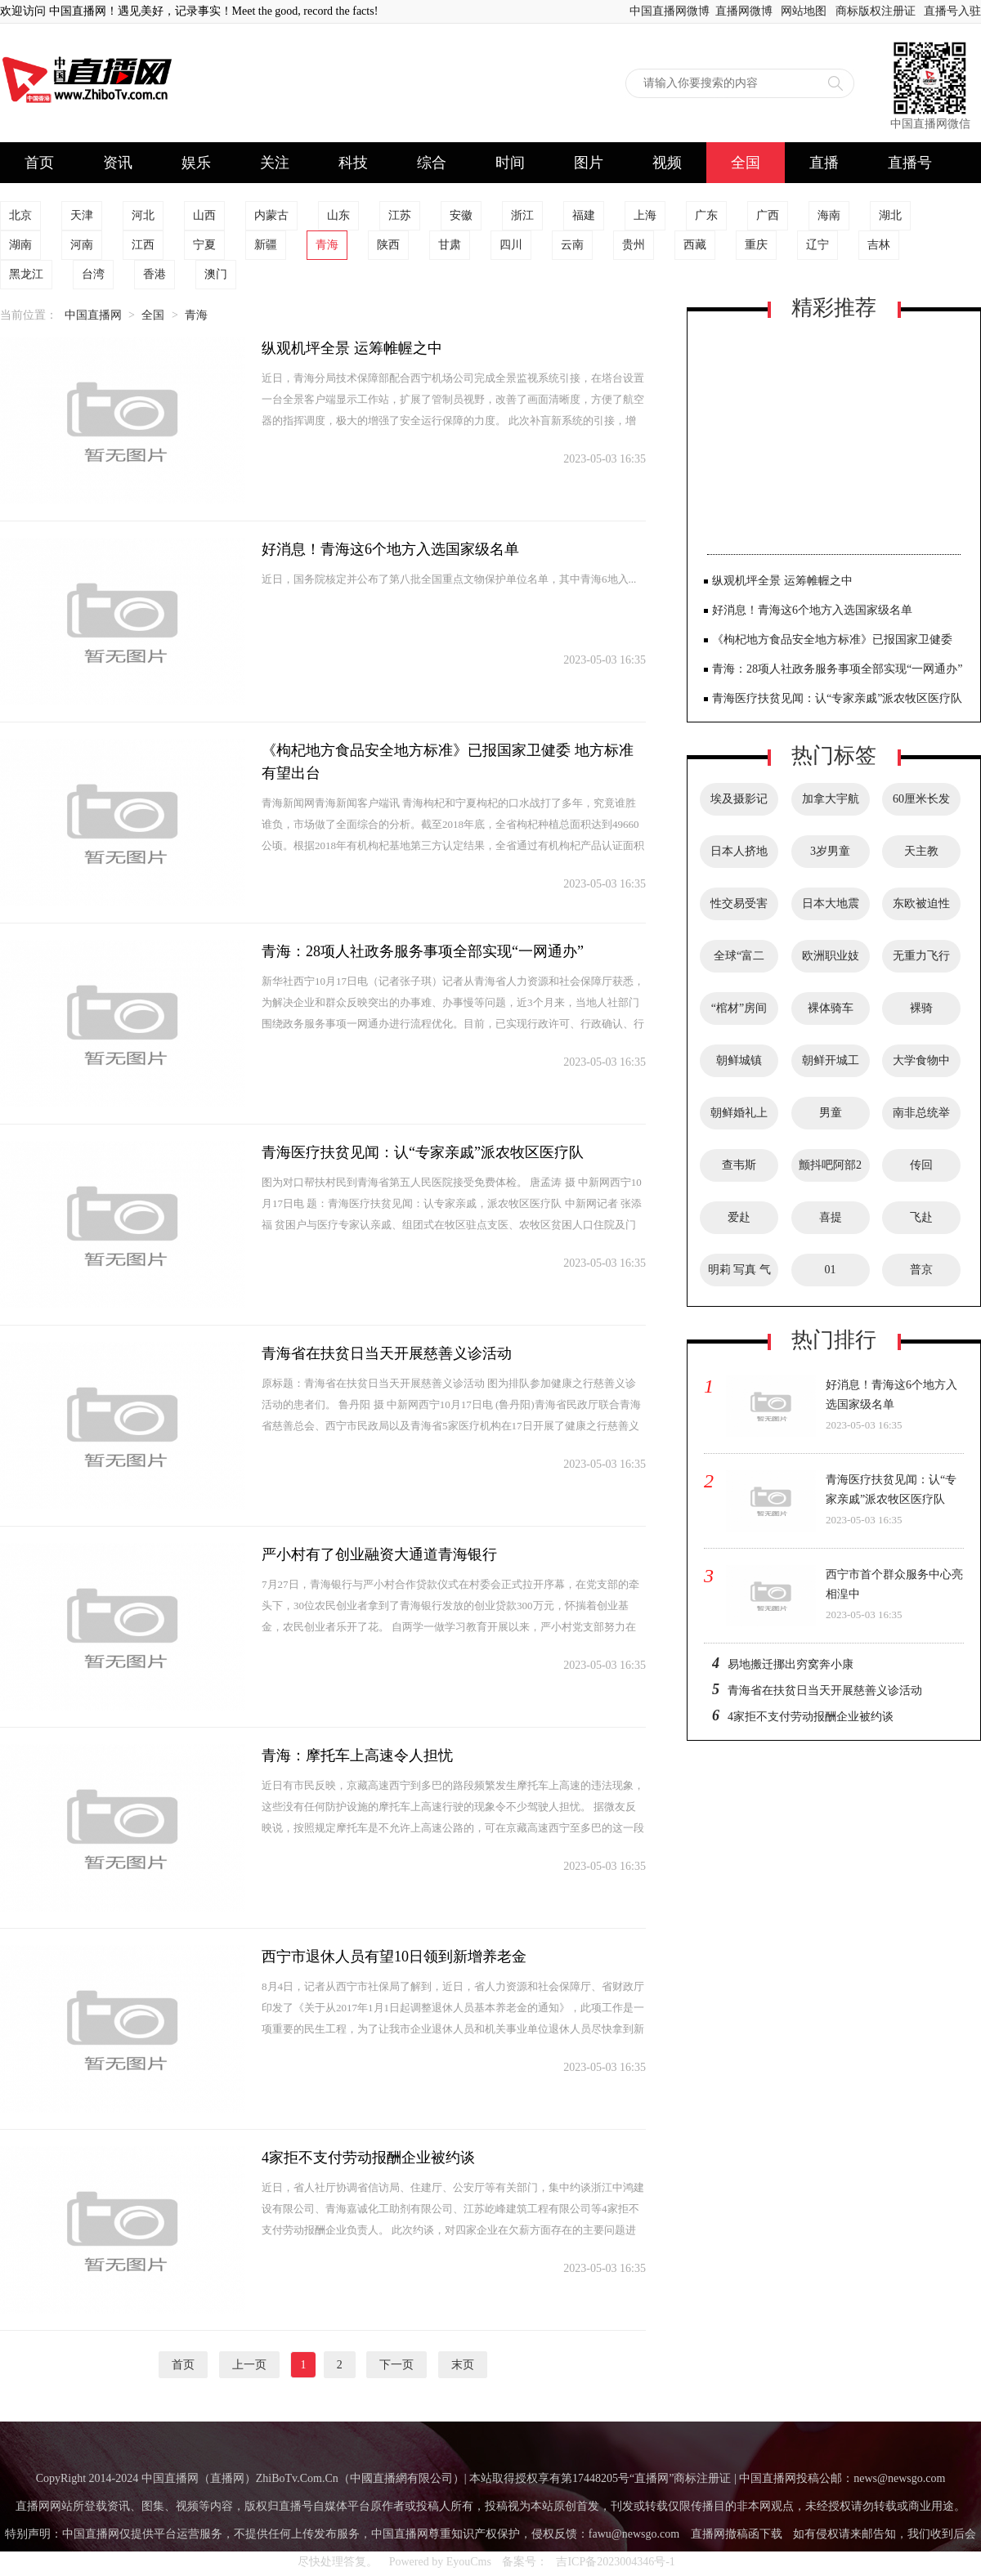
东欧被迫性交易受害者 (921, 908)
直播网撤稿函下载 (736, 2534)
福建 (583, 215)
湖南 (20, 245)
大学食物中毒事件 (921, 1065)
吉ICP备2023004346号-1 (615, 2562)
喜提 (830, 1217)
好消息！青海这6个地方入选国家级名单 (390, 549)
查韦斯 (739, 1165)
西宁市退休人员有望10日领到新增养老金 (394, 1956)
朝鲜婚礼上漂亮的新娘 (739, 1118)
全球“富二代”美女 (739, 961)
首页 (39, 162)
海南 (829, 215)
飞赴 (921, 1217)
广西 (767, 215)
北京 (20, 215)
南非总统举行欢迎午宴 (921, 1118)
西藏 (694, 245)
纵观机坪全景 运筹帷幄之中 (352, 348)
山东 (338, 215)
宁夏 (204, 245)
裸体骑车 (830, 1008)
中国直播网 (93, 315)
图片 (588, 162)
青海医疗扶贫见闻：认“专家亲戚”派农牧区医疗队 (423, 1152)
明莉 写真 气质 (739, 1274)
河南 (81, 245)
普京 (921, 1269)
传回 (921, 1165)
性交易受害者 (739, 908)
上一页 (249, 2365)
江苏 (399, 215)
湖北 (890, 215)
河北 (143, 215)
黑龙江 (26, 274)
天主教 (921, 851)
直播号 (910, 162)
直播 (824, 162)
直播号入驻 (952, 11)
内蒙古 (271, 215)
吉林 (878, 245)
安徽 (461, 215)
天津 (81, 215)
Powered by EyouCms (438, 2562)
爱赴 (739, 1217)
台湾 (93, 274)
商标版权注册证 (875, 11)
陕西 (388, 245)
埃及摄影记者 (739, 804)
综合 (431, 162)
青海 (327, 245)
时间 (510, 162)
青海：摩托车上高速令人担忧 (357, 1755)
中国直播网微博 (669, 11)
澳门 (215, 274)
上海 (645, 215)
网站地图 (803, 11)
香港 (154, 274)
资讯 (117, 162)
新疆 (265, 245)
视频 (667, 162)
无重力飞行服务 (921, 961)
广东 (706, 215)
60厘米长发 (921, 799)
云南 (572, 245)
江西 (143, 245)
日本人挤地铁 (739, 856)
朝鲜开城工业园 (830, 1065)
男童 (830, 1113)
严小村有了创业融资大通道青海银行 (379, 1554)
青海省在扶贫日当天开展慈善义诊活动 (387, 1353)
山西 (204, 215)
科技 (353, 162)
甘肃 (449, 245)
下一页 (396, 2365)
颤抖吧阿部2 (830, 1165)
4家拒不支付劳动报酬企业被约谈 (368, 2157)
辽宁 (817, 245)
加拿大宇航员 (830, 804)
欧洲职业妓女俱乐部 (830, 961)
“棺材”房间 (739, 1008)
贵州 (633, 245)
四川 (510, 245)
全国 (745, 162)
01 (830, 1269)
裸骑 (921, 1008)
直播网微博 (744, 11)
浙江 (522, 215)
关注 (274, 162)
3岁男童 (830, 851)
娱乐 (196, 162)
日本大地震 (830, 903)
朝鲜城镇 (739, 1060)
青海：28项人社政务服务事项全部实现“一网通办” (423, 951)
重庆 (756, 245)
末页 (462, 2365)
